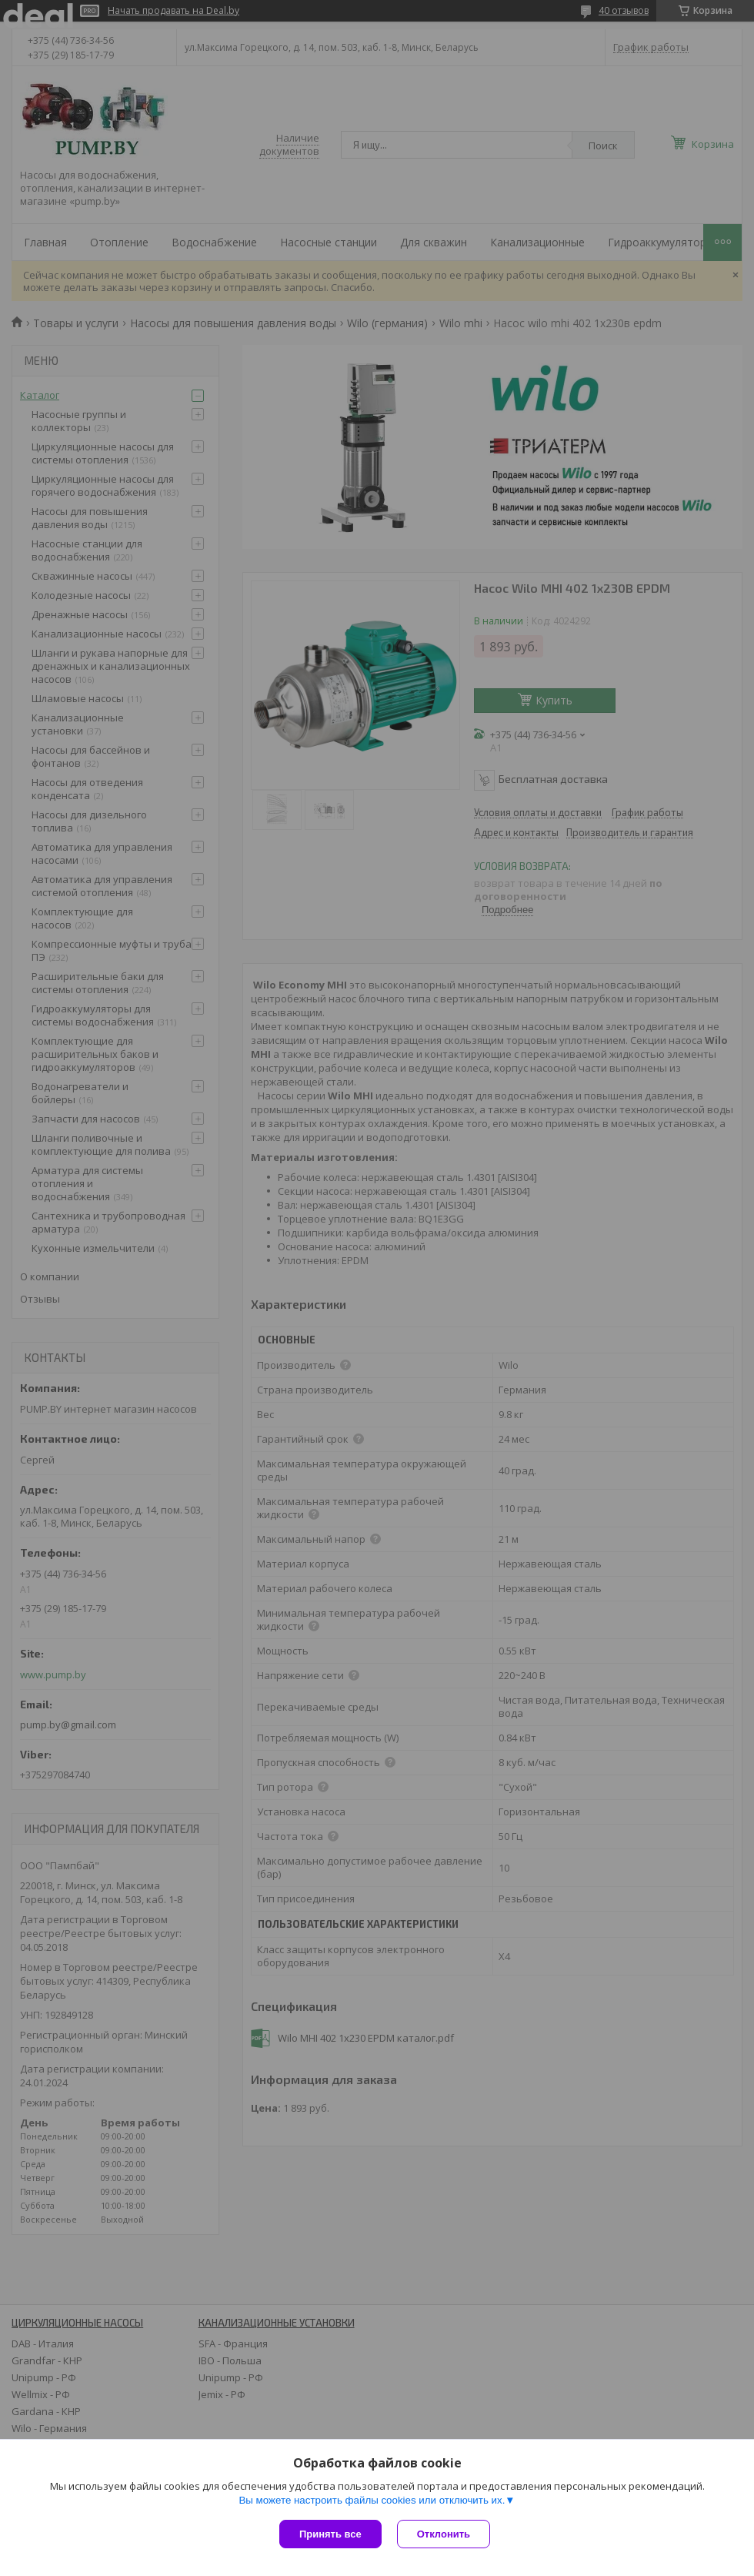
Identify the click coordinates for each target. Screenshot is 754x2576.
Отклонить (443, 2534)
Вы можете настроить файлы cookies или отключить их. (372, 2500)
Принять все (330, 2534)
